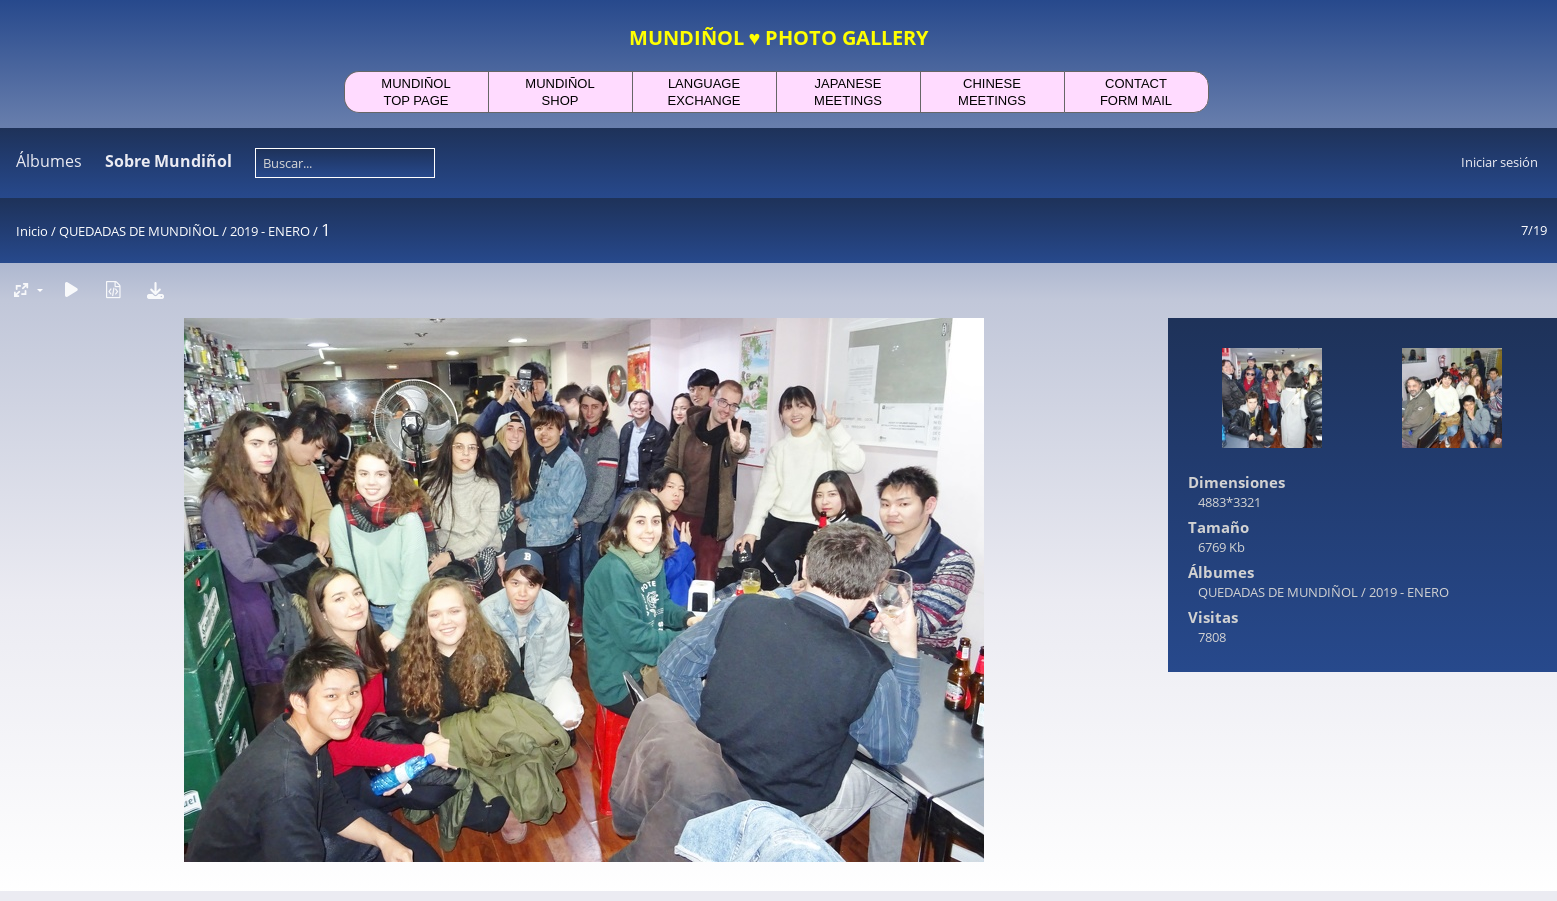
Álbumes (49, 161)
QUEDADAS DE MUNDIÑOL (139, 231)
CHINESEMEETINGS (992, 92)
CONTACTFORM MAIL (1136, 92)
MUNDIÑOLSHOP (559, 92)
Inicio (32, 231)
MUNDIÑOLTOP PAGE (415, 92)
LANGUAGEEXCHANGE (704, 92)
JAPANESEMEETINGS (848, 92)
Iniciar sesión (1499, 162)
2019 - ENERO (270, 231)
